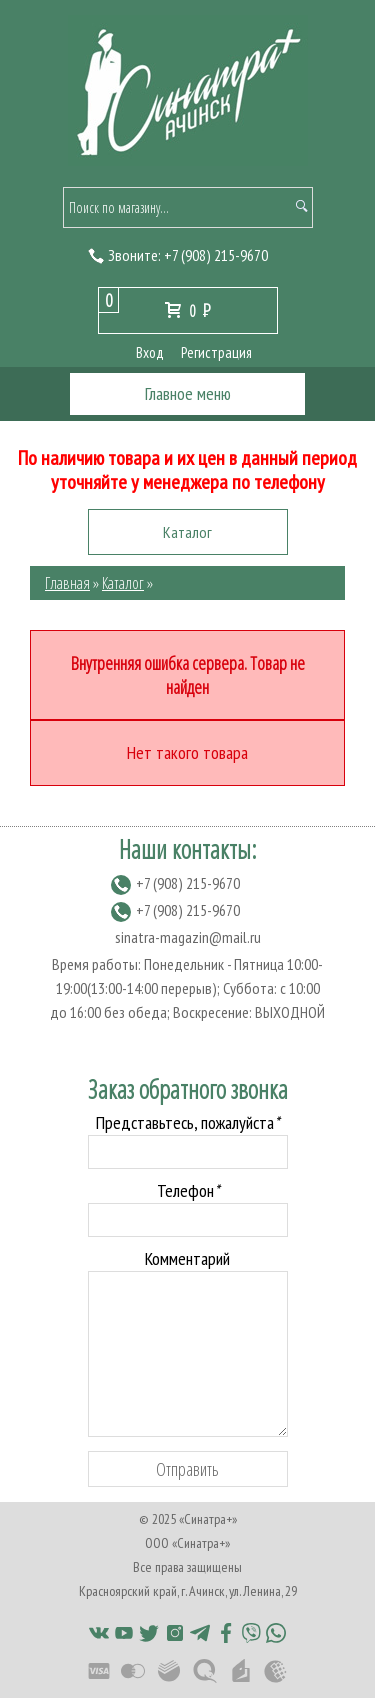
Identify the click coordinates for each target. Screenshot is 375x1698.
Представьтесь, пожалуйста (187, 1122)
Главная (67, 583)
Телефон (188, 1190)
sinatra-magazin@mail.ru (188, 937)
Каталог (123, 583)
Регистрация (216, 352)
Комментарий (187, 1258)
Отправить (187, 1469)
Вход (150, 352)
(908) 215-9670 (216, 255)
